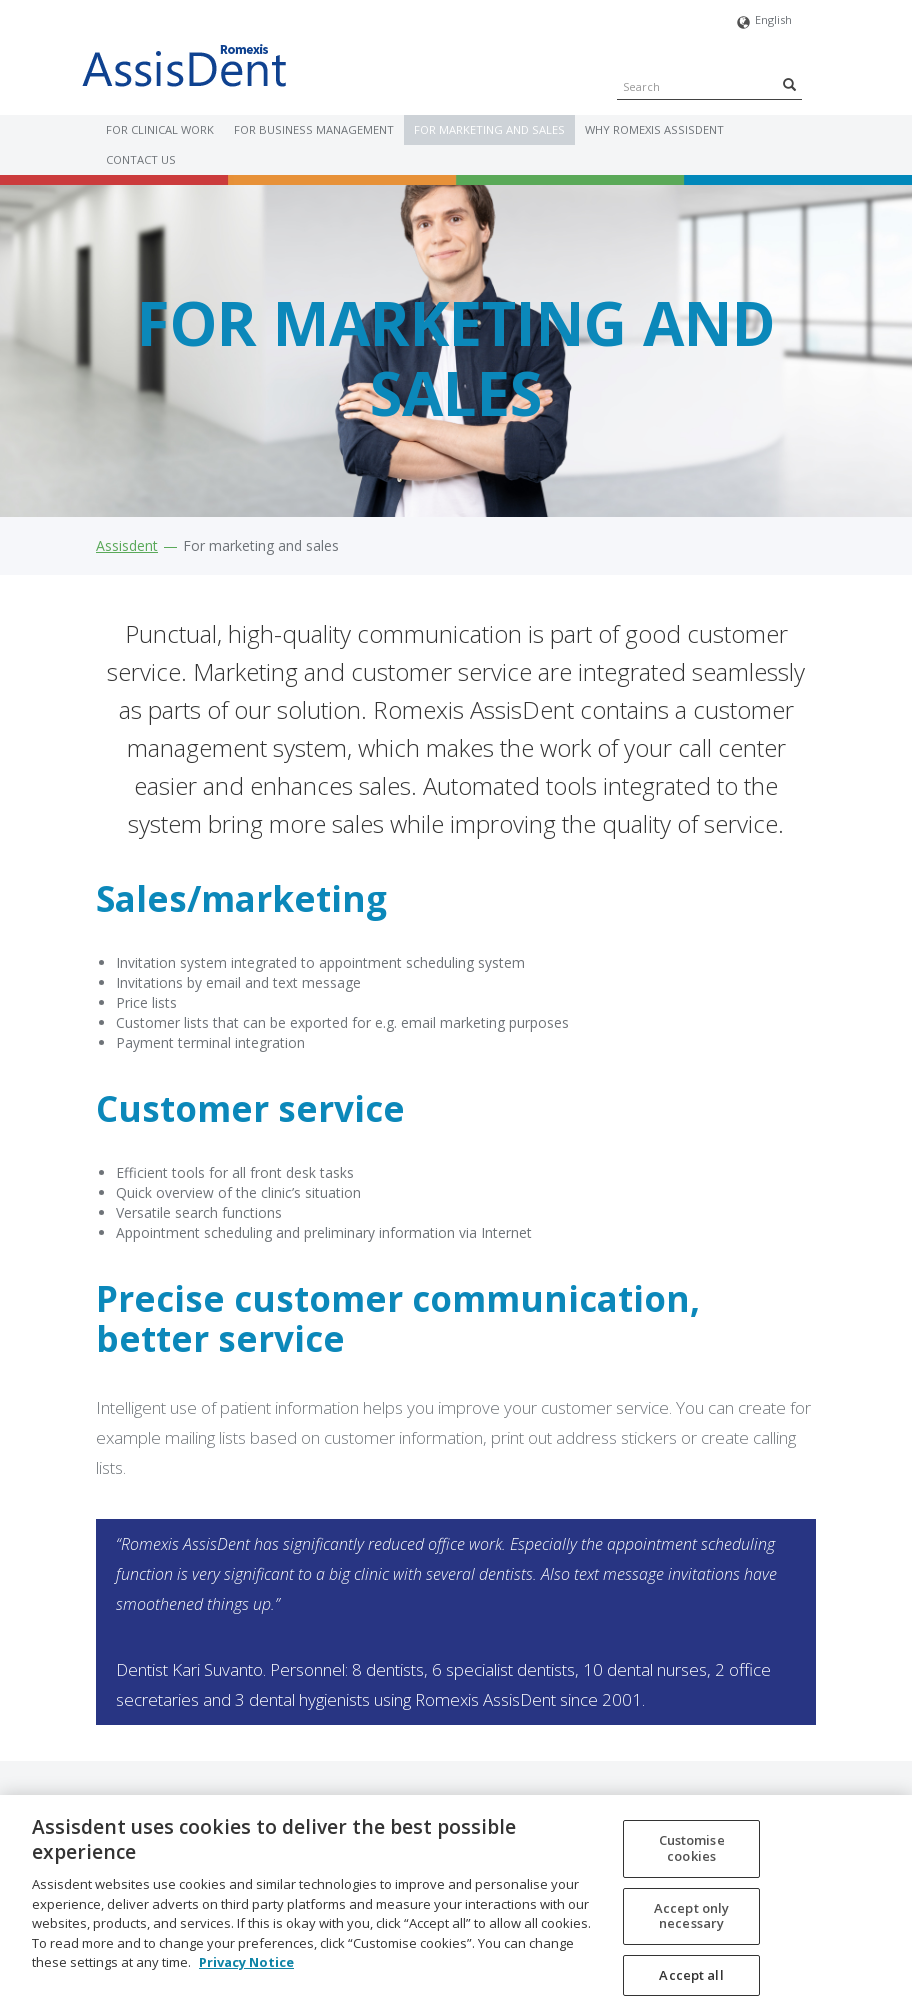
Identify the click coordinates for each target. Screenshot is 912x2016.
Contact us (141, 159)
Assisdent (127, 545)
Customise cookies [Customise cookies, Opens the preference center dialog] (692, 1857)
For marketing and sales (489, 129)
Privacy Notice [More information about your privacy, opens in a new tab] (246, 1971)
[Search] (789, 84)
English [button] (764, 22)
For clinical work (160, 129)
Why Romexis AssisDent (654, 129)
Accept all (691, 1984)
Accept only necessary (691, 1924)
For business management (314, 129)
